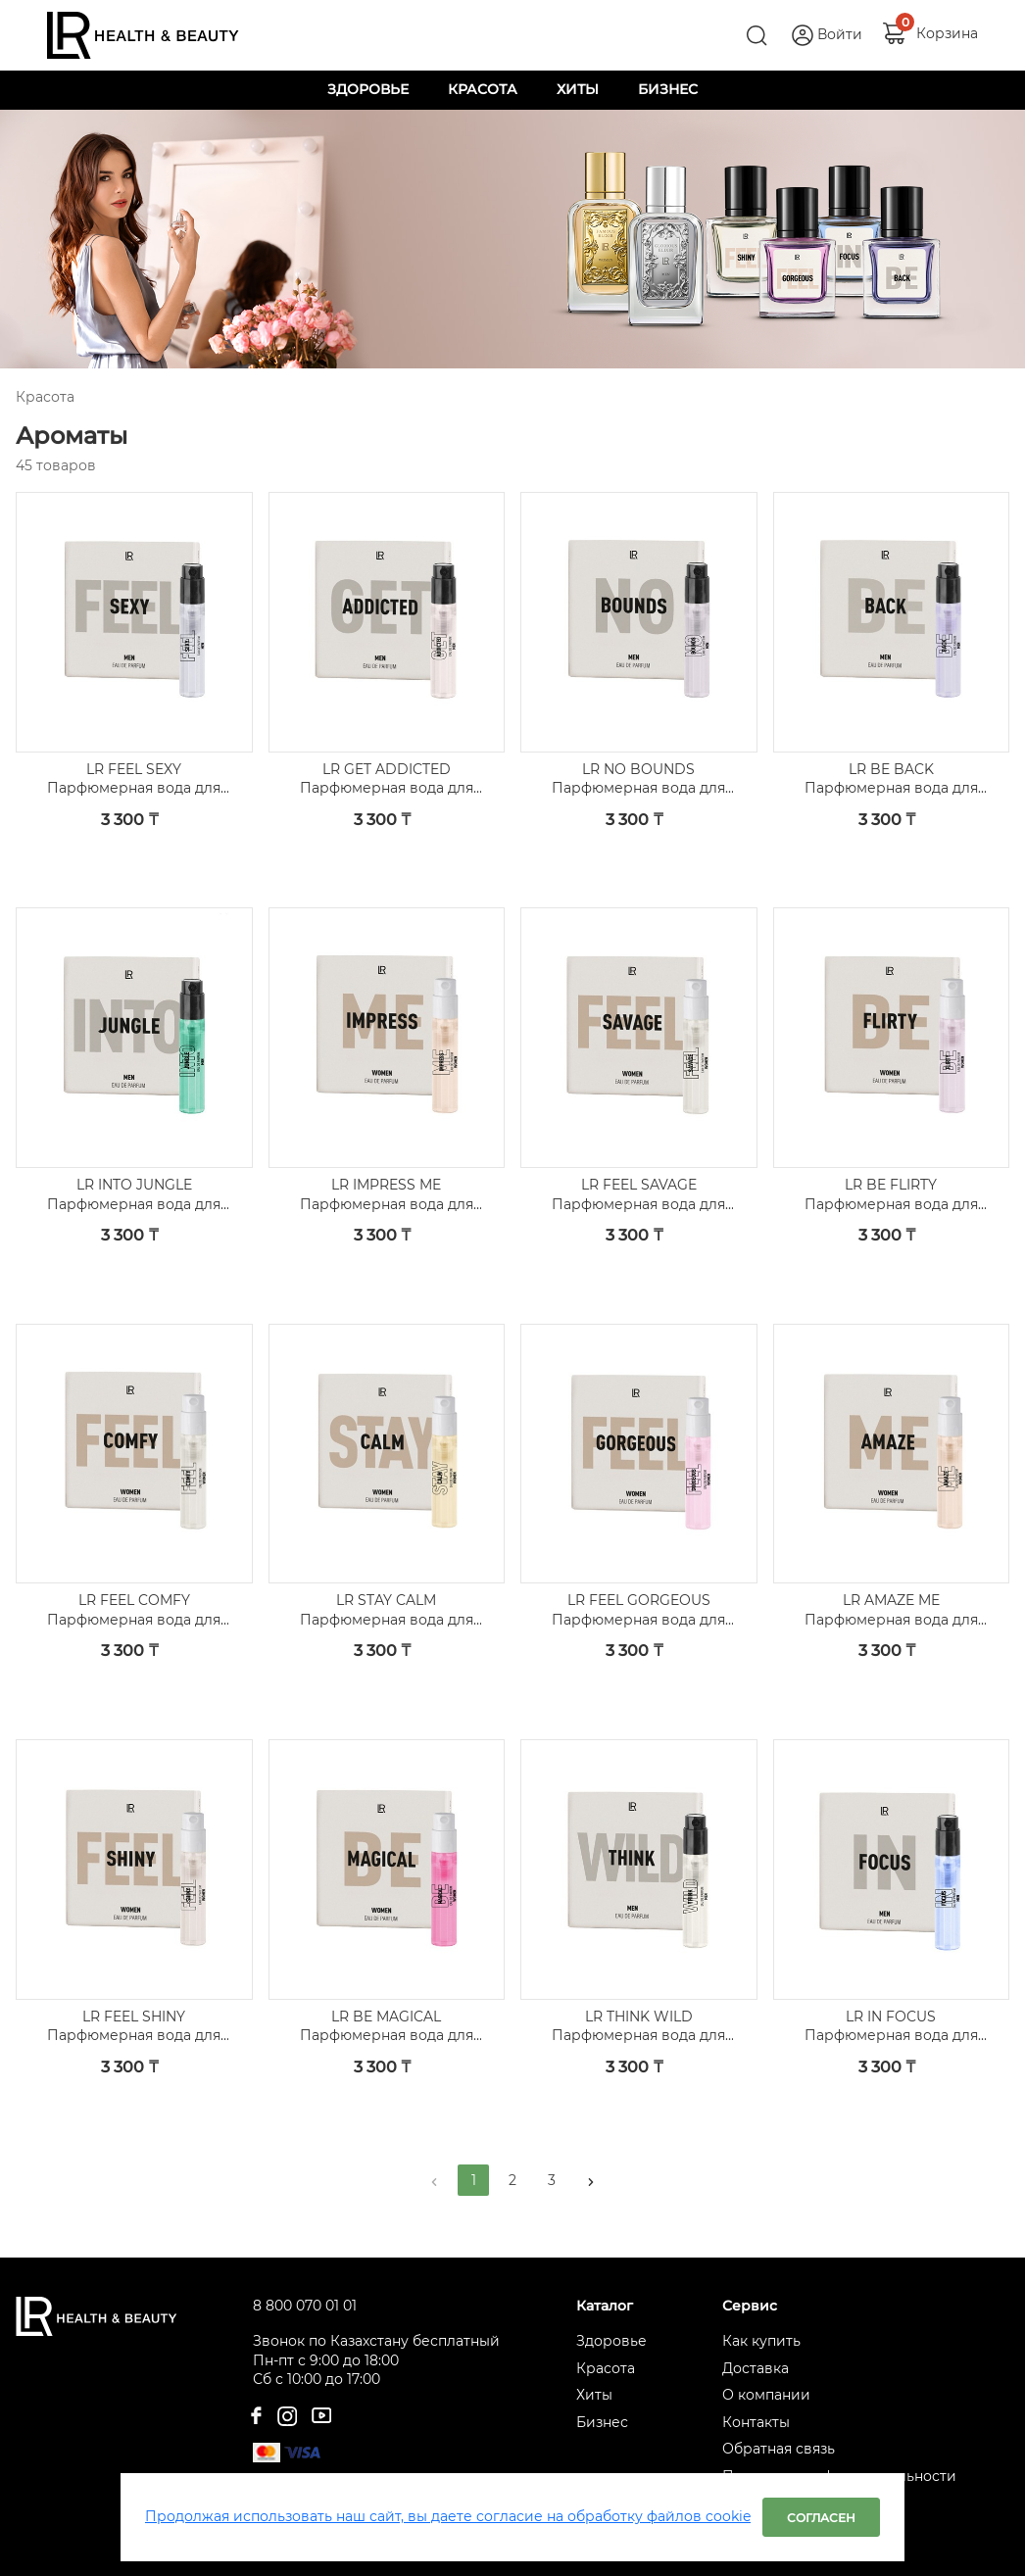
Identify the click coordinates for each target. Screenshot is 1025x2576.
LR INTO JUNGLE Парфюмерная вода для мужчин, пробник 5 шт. (133, 1195)
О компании (766, 2395)
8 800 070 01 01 (305, 2305)
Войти (839, 34)
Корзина (947, 33)
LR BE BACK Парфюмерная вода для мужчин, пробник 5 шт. (891, 779)
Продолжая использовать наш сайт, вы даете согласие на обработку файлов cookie (448, 2516)
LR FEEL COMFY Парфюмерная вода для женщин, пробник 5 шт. (133, 1610)
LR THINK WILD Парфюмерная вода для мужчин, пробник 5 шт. (638, 2027)
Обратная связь (778, 2448)
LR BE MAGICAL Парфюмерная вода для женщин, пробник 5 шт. (386, 2027)
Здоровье (611, 2341)
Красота (605, 2368)
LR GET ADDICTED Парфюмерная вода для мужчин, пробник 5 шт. (386, 779)
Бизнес (602, 2422)
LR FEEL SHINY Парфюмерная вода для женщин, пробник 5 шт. (133, 2027)
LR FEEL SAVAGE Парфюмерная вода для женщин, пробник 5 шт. (638, 1195)
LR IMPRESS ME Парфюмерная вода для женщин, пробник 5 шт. (386, 1195)
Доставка (755, 2368)
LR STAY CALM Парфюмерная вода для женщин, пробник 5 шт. (386, 1610)
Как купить (761, 2341)
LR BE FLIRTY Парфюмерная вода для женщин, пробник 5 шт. (891, 1195)
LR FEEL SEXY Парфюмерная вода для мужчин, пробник (133, 779)
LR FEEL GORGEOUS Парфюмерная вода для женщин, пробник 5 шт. (638, 1610)
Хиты (594, 2395)
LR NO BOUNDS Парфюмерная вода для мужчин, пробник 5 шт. (638, 779)
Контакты (756, 2422)
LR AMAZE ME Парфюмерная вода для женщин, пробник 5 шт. (891, 1610)
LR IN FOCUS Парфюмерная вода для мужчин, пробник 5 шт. (891, 2027)
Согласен (821, 2517)
